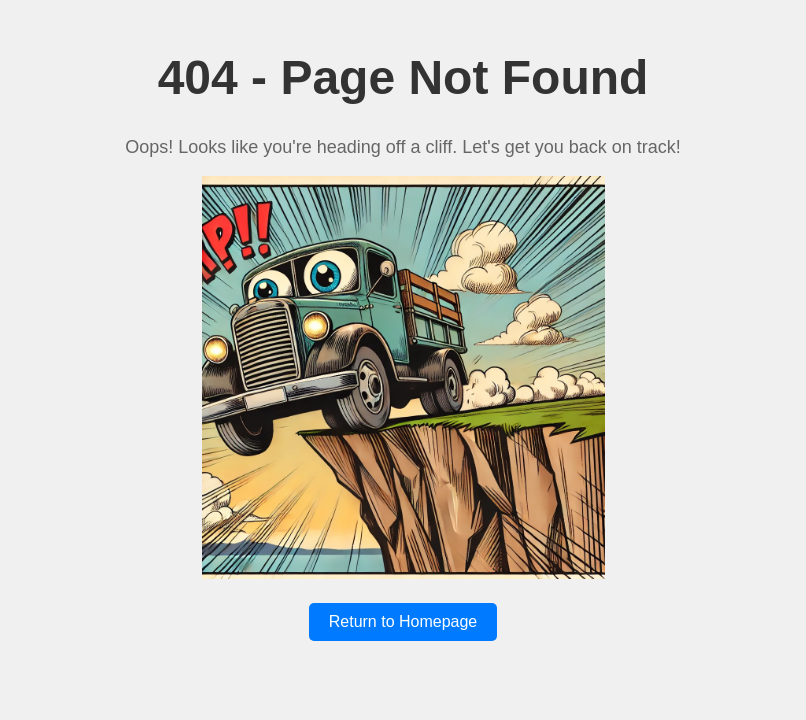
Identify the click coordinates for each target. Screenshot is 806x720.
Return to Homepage (403, 621)
